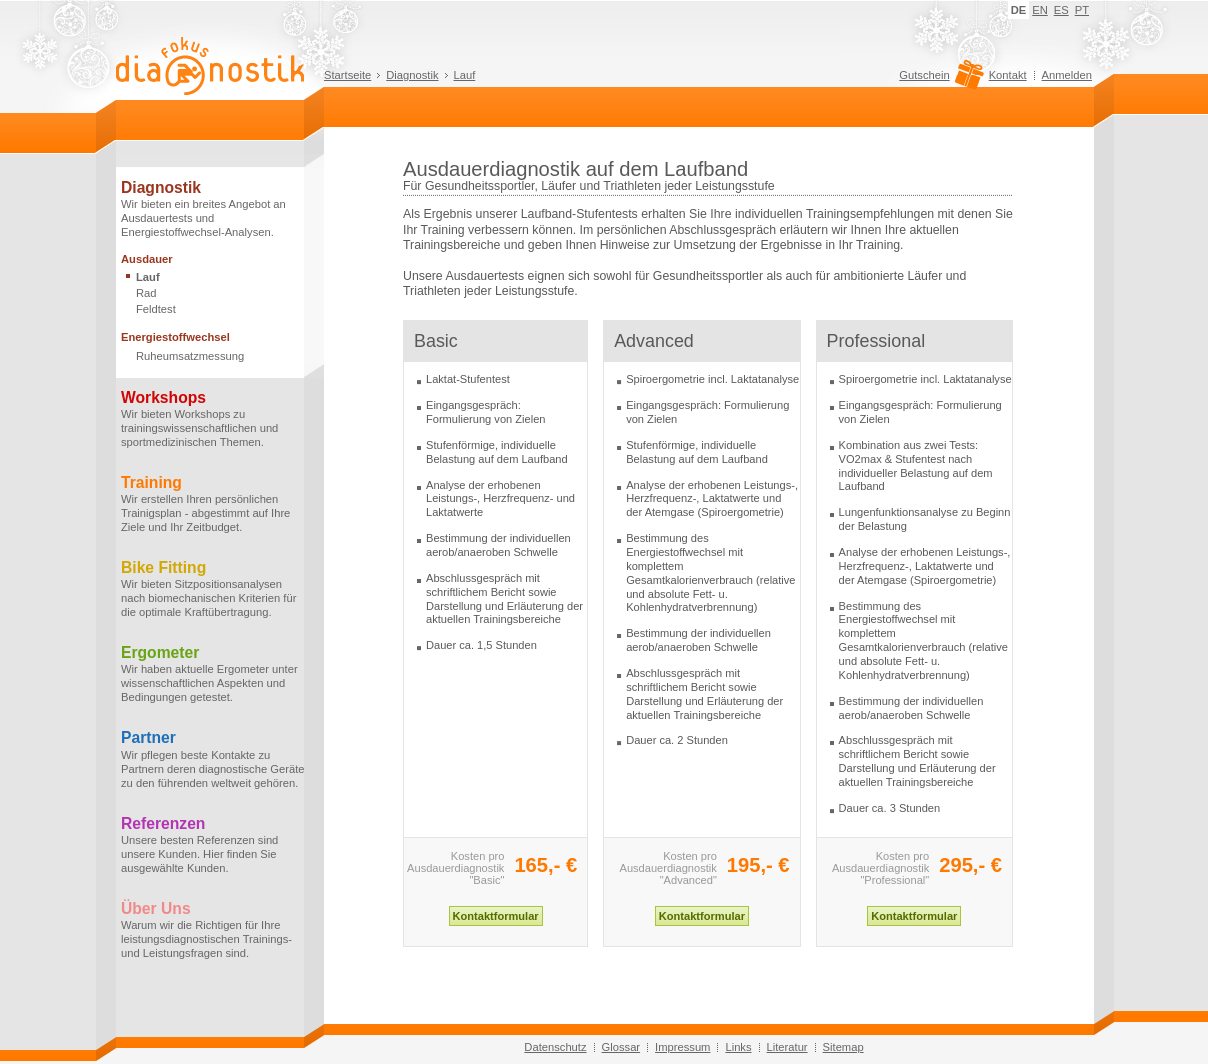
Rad (146, 293)
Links (738, 1047)
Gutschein (938, 80)
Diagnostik (412, 75)
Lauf (465, 75)
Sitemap (843, 1047)
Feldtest (156, 309)
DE (1019, 10)
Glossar (621, 1047)
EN (1040, 10)
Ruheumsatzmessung (190, 356)
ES (1061, 10)
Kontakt (1008, 75)
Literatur (787, 1047)
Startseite (347, 75)
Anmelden (1067, 75)
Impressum (682, 1047)
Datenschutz (555, 1047)
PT (1082, 10)
